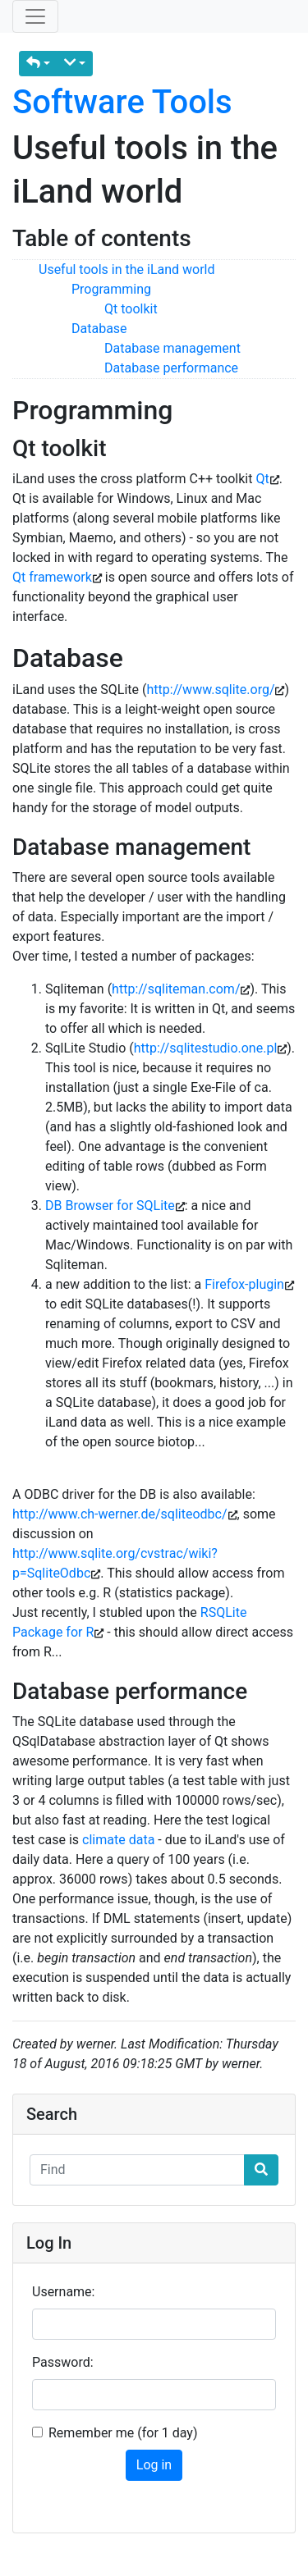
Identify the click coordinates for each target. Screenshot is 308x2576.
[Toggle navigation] (35, 16)
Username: (63, 2292)
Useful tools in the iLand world (127, 269)
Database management (172, 348)
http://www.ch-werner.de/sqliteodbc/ (120, 1514)
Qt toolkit (131, 309)
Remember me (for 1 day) (123, 2433)
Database (99, 328)
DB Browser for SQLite (110, 1205)
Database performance (171, 368)
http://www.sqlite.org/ (211, 689)
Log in (154, 2465)
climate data (118, 1840)
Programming (111, 289)
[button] (38, 63)
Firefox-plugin (244, 1284)
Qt (262, 478)
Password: (63, 2362)
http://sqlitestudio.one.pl (206, 1048)
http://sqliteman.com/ (176, 989)
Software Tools (122, 102)
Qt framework (52, 577)
